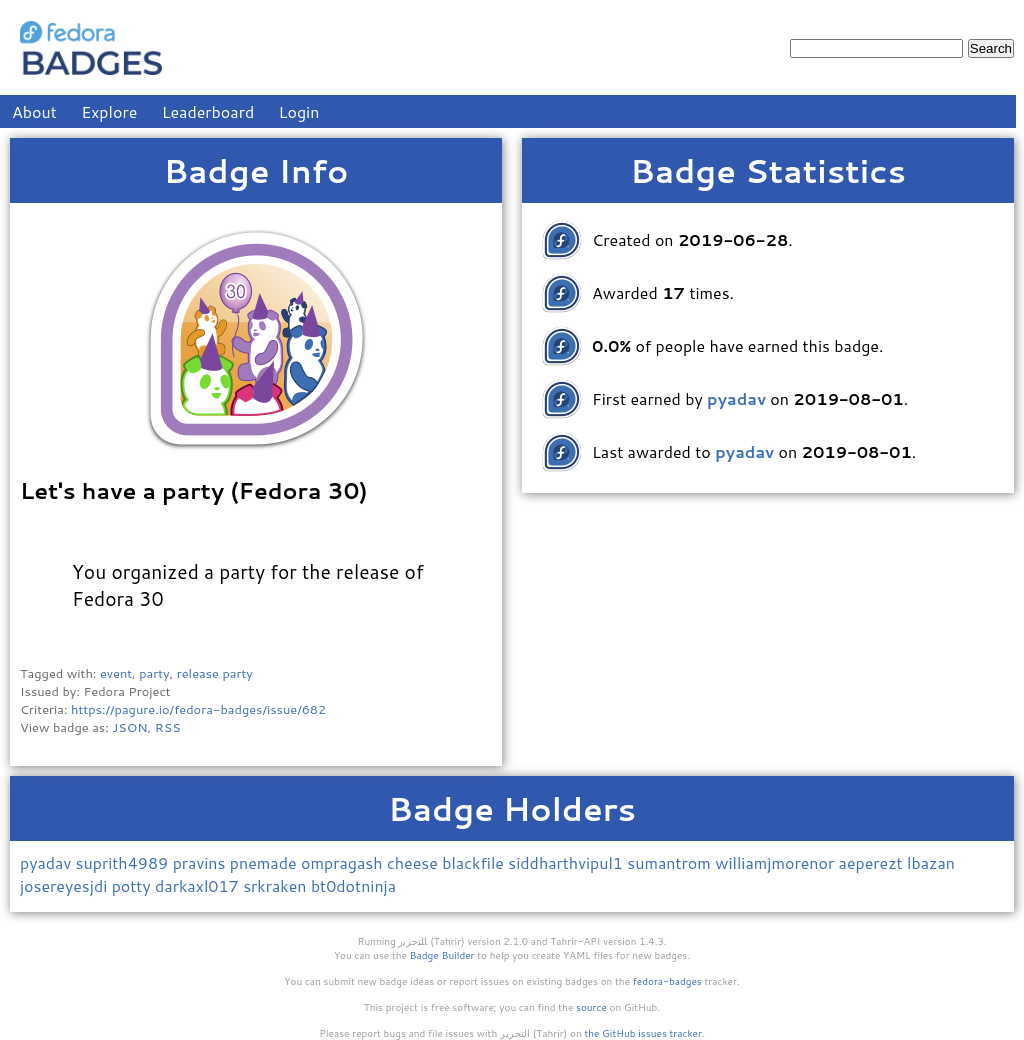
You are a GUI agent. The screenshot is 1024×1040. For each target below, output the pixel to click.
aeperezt (873, 862)
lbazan (931, 862)
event (116, 673)
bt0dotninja (353, 885)
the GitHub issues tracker (643, 1033)
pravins (201, 862)
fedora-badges (667, 981)
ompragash (344, 862)
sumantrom (671, 862)
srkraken (277, 885)
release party (215, 673)
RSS (168, 727)
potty (133, 885)
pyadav (48, 862)
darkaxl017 (199, 885)
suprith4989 (124, 862)
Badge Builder (442, 955)
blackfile (475, 862)
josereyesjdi (66, 885)
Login (299, 111)
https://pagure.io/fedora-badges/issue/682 (198, 709)
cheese (414, 862)
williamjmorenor (776, 862)
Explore (109, 111)
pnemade (265, 862)
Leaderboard (208, 111)
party (154, 673)
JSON (129, 727)
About (34, 111)
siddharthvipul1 (567, 862)
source (591, 1007)
